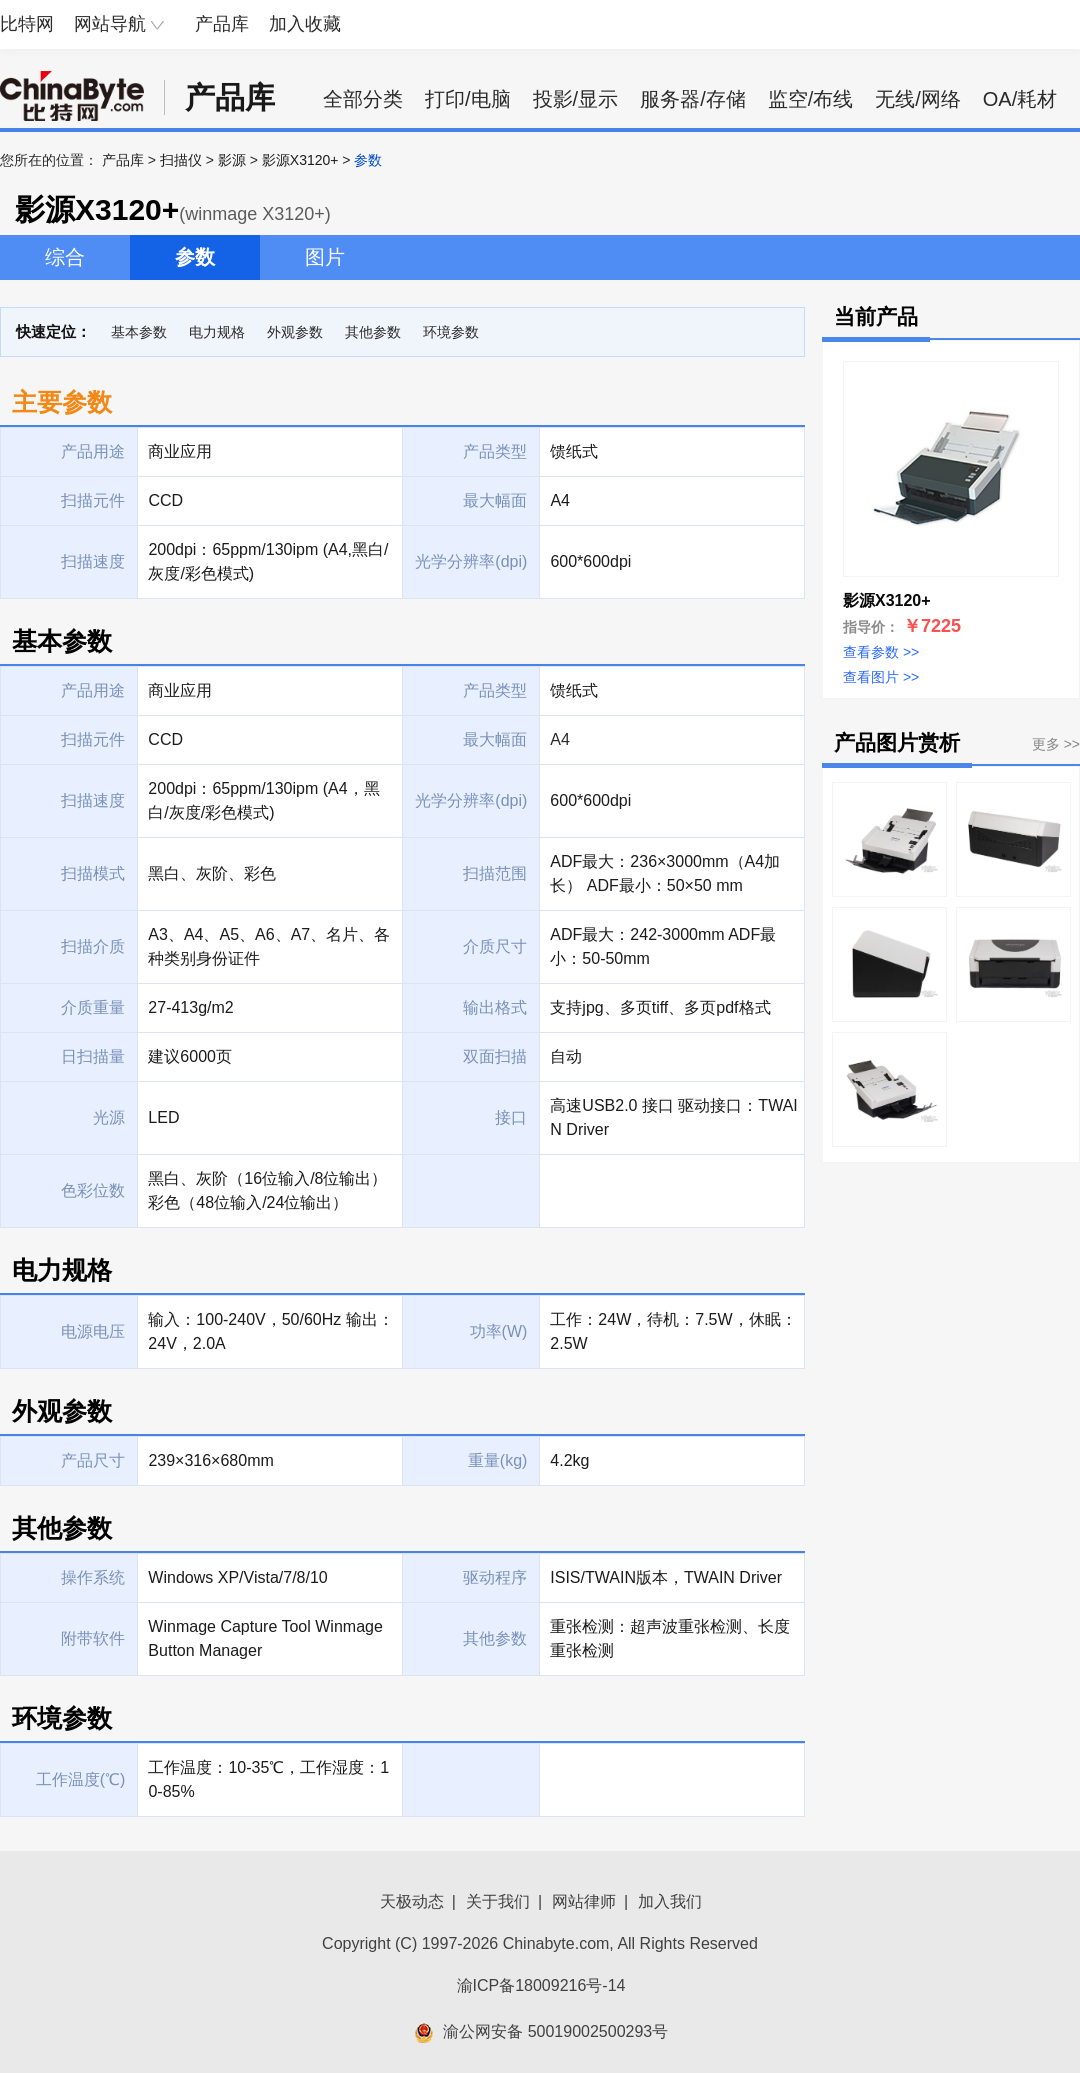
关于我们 (498, 1901)
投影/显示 (576, 99)
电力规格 (217, 332)
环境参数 (451, 332)
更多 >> (1056, 744)
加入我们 (670, 1901)
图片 (325, 257)
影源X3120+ (300, 160)
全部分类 (363, 99)
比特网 (27, 24)
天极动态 (412, 1901)
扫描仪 (181, 160)
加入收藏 (305, 24)
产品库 (222, 24)
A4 (560, 739)
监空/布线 (811, 99)
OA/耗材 (1020, 99)
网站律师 (584, 1901)
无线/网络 (918, 99)
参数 (195, 257)
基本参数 (139, 332)
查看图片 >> (881, 677)
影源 (232, 160)
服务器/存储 (693, 99)
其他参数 (373, 332)
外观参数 (295, 332)
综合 (65, 257)
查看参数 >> (881, 652)
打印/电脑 (468, 99)
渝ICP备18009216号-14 (541, 1985)
